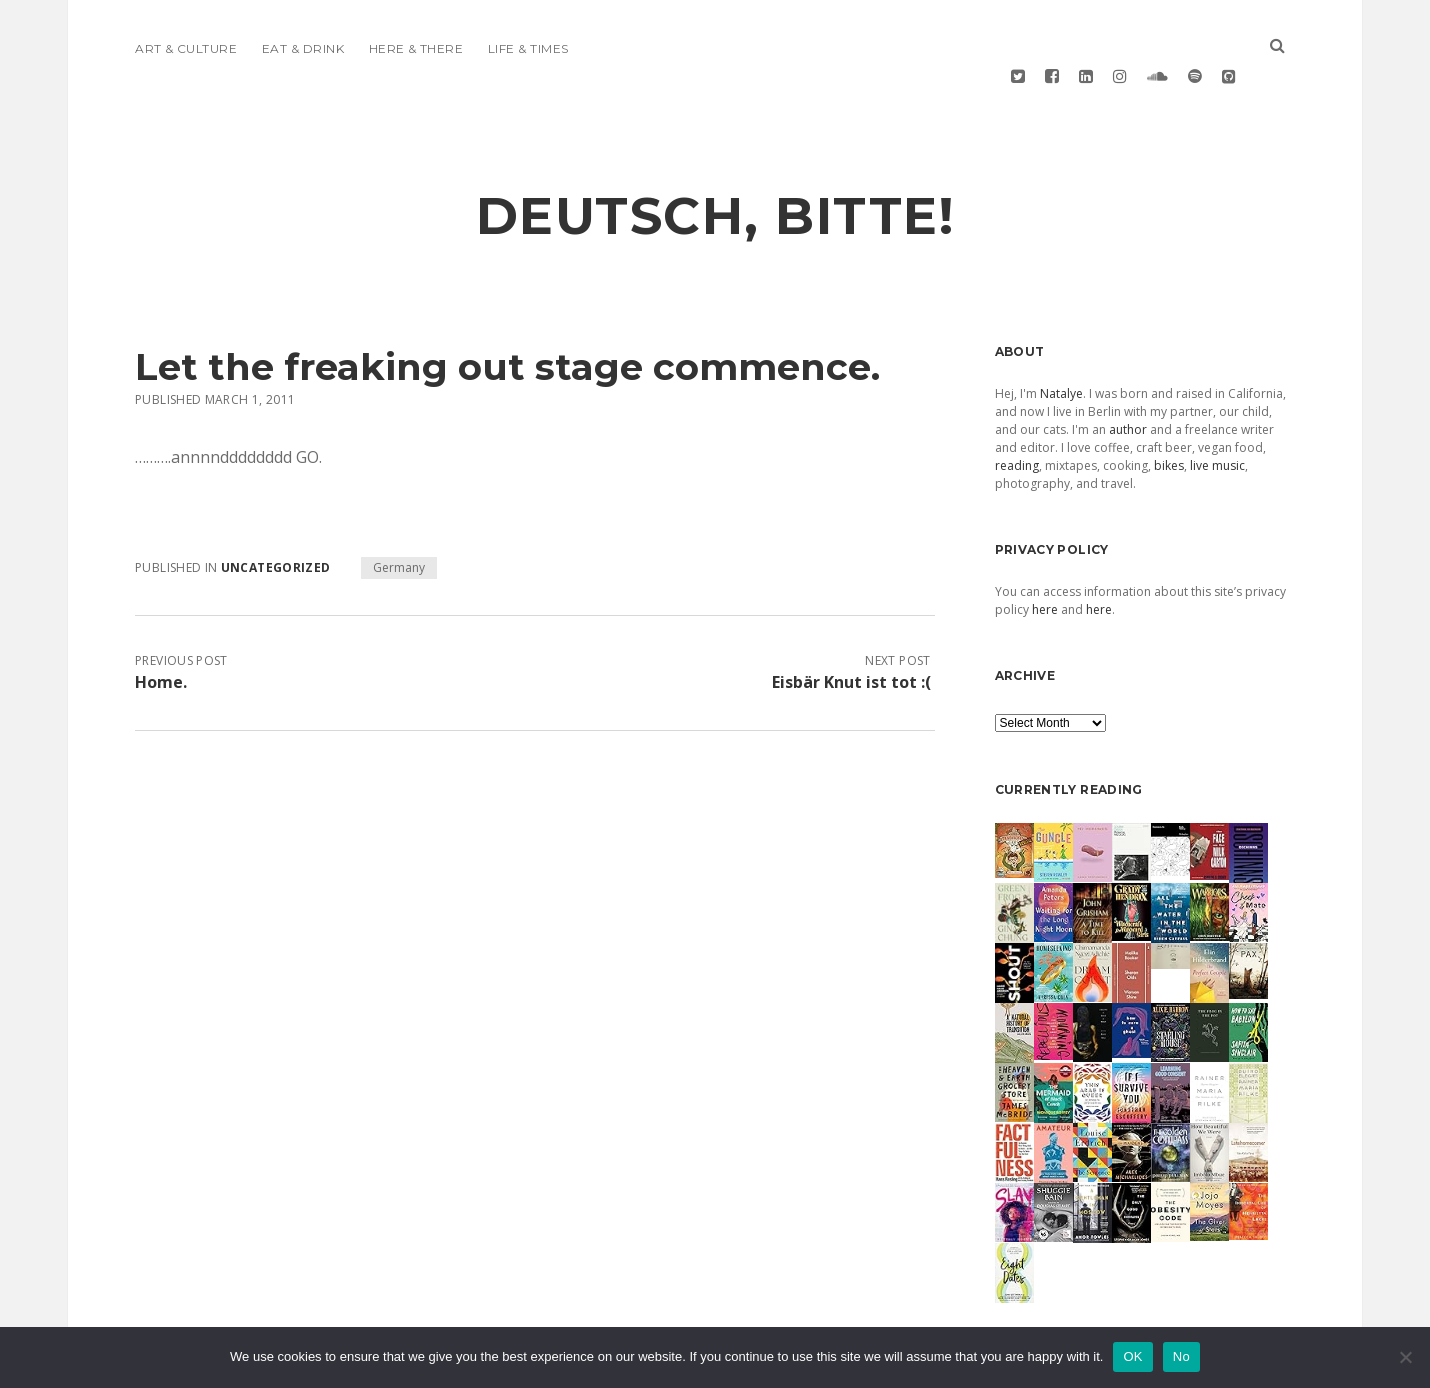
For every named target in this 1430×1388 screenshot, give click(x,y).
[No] (1405, 1357)
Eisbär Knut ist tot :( (851, 635)
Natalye (1061, 346)
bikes (1169, 418)
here (1045, 562)
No (1181, 1356)
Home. (161, 635)
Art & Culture (186, 48)
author (1128, 382)
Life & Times (528, 48)
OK (1132, 1356)
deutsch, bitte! (715, 169)
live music (1217, 418)
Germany (399, 520)
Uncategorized (276, 520)
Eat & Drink (303, 48)
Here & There (416, 48)
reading (1017, 418)
